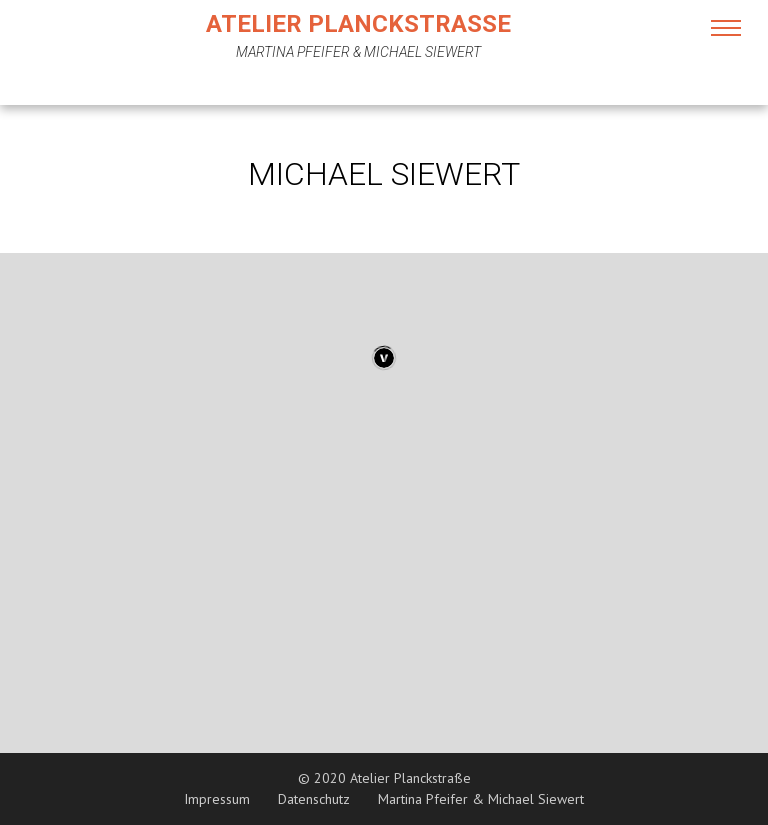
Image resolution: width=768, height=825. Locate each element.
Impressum (217, 799)
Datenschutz (314, 799)
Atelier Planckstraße (358, 24)
